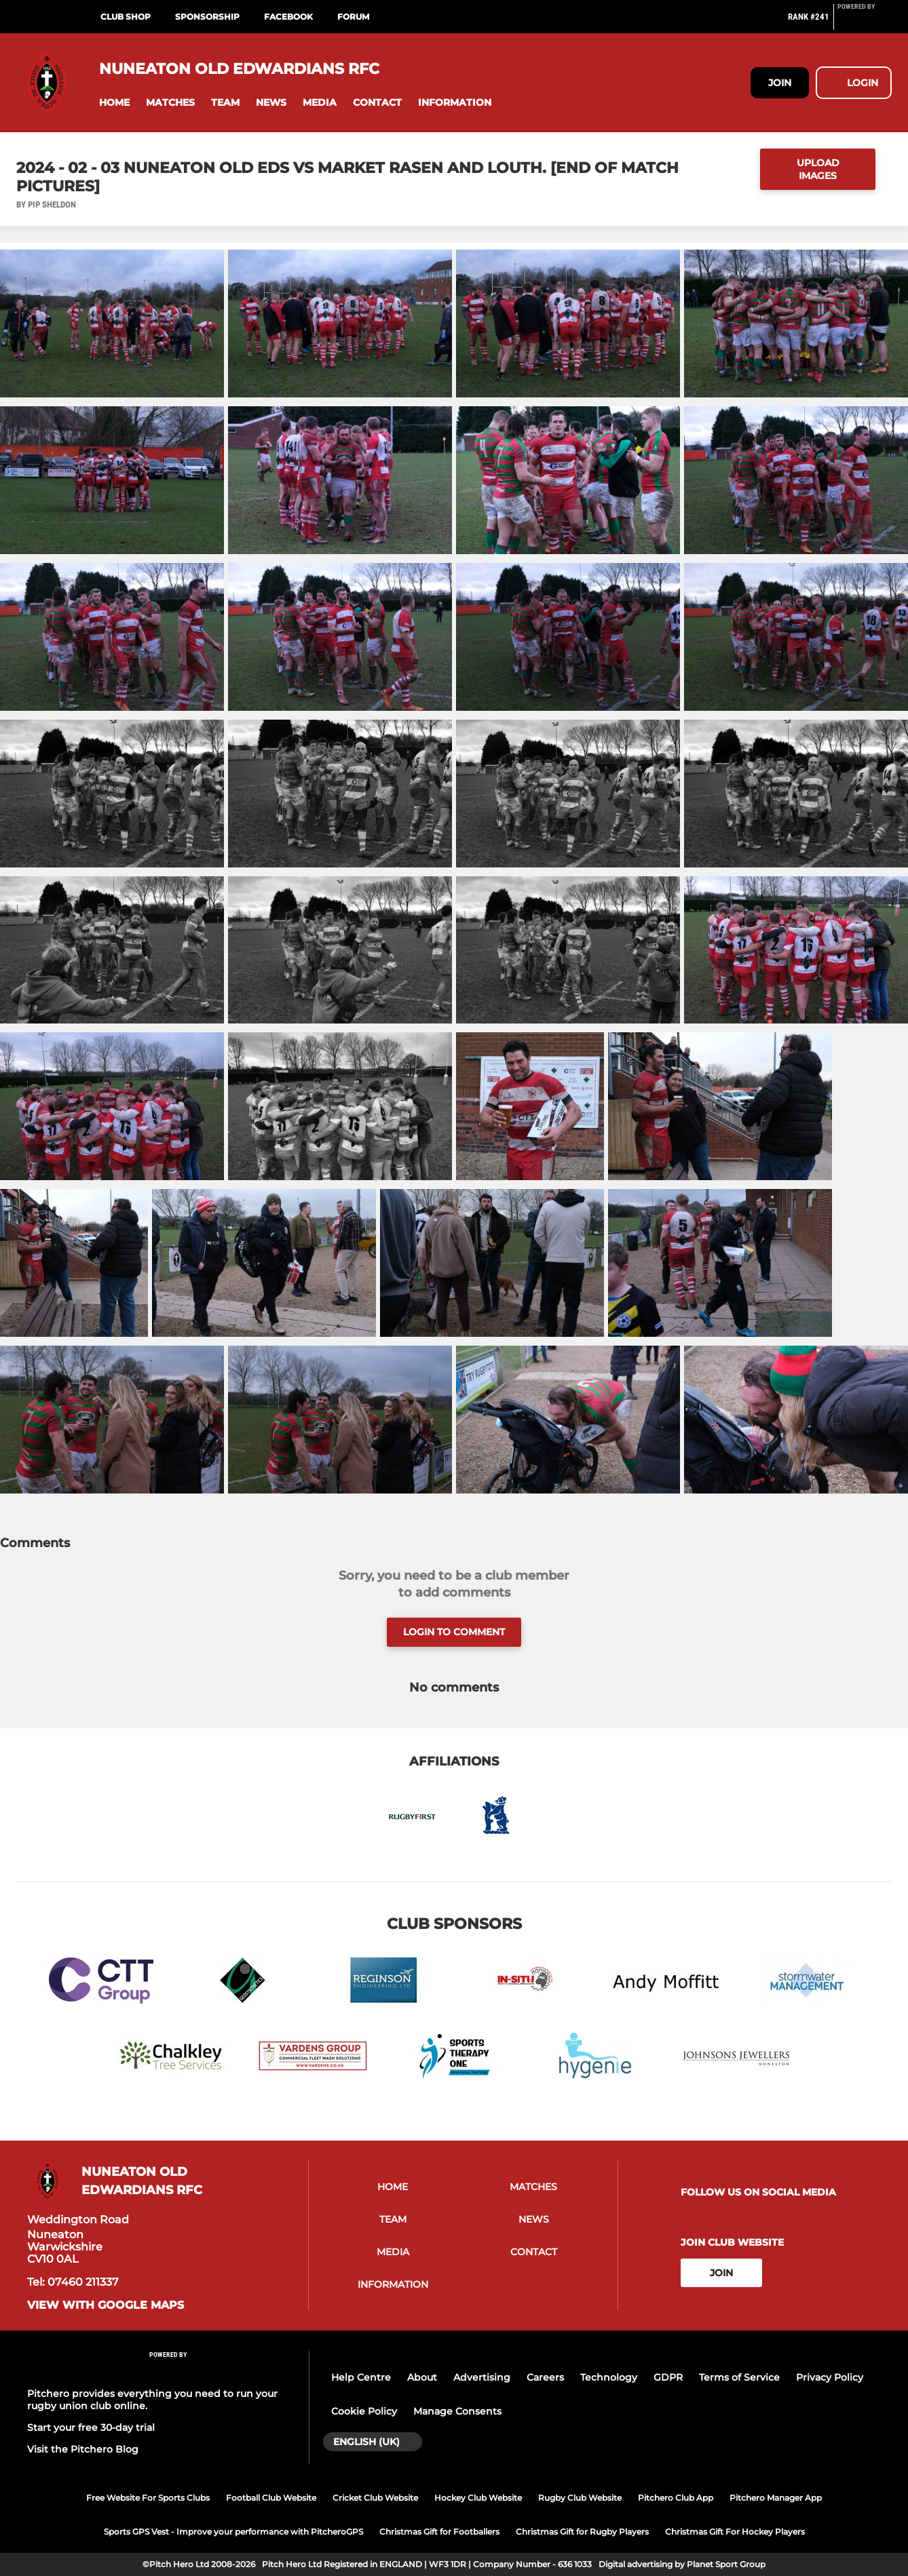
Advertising (481, 2377)
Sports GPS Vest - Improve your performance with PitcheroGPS (233, 2531)
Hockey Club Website (478, 2498)
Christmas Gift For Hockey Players (735, 2531)
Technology (608, 2377)
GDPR (668, 2377)
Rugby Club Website (580, 2498)
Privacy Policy (829, 2377)
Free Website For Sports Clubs (148, 2498)
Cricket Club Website (375, 2498)
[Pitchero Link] (864, 22)
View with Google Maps (105, 2305)
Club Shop (125, 17)
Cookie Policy (364, 2411)
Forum (353, 17)
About (422, 2377)
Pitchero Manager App (776, 2498)
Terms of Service (739, 2377)
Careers (545, 2377)
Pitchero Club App (675, 2498)
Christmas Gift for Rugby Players (582, 2531)
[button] (114, 103)
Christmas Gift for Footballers (439, 2531)
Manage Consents (457, 2411)
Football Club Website (271, 2498)
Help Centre (361, 2377)
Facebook (288, 17)
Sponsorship (207, 17)
